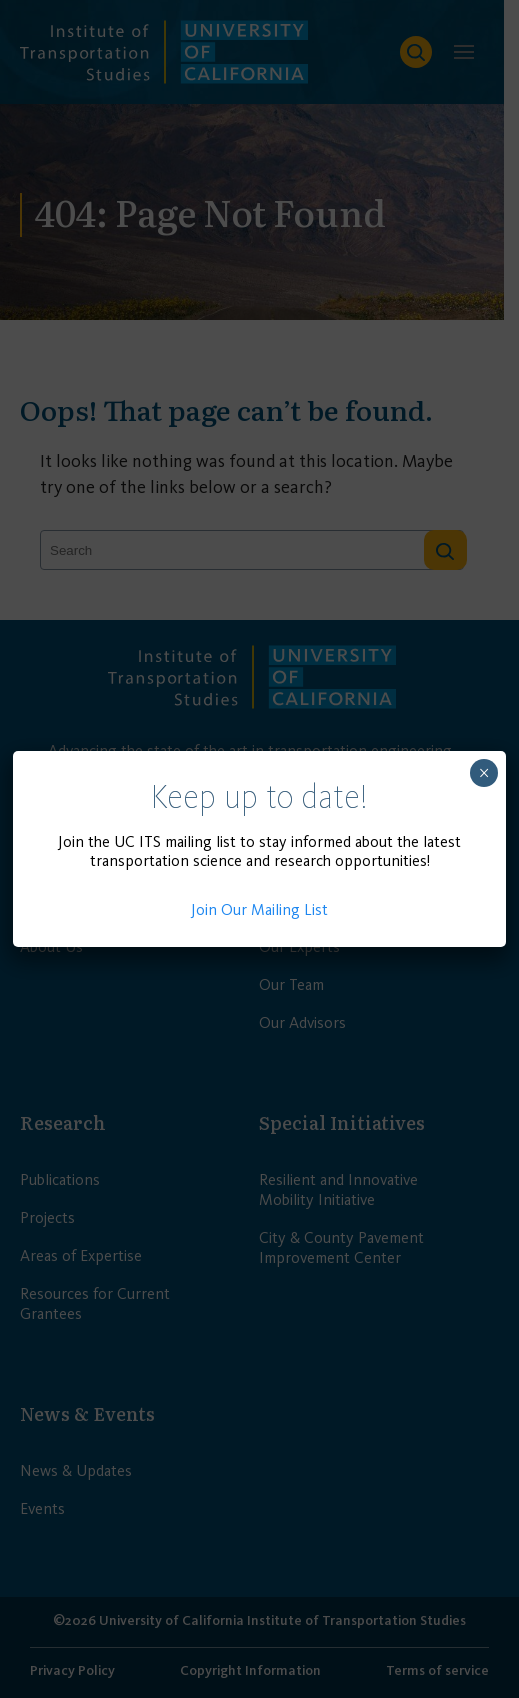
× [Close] (483, 773)
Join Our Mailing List (259, 909)
